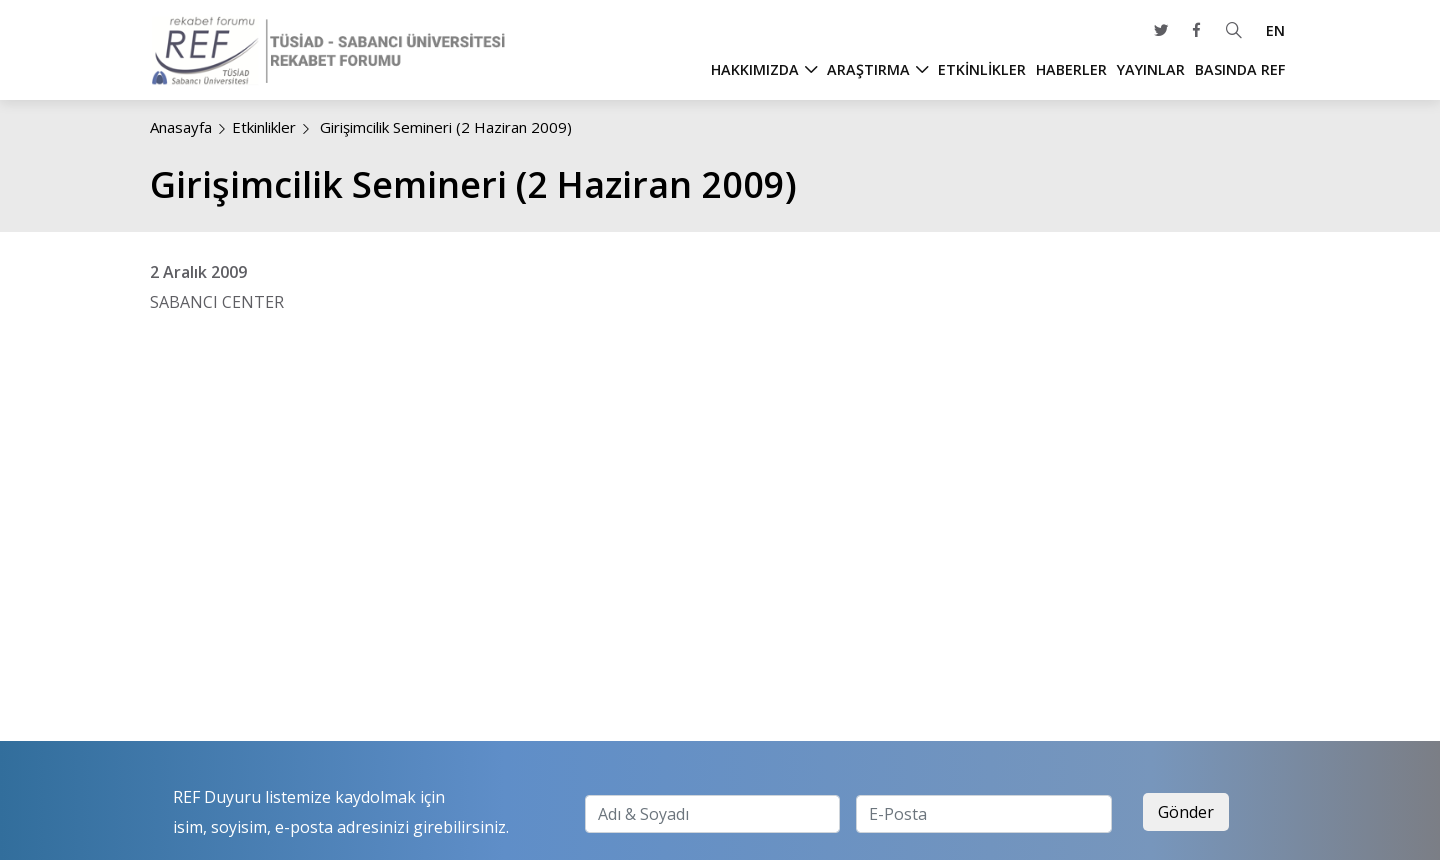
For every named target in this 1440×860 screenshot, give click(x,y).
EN (1275, 30)
